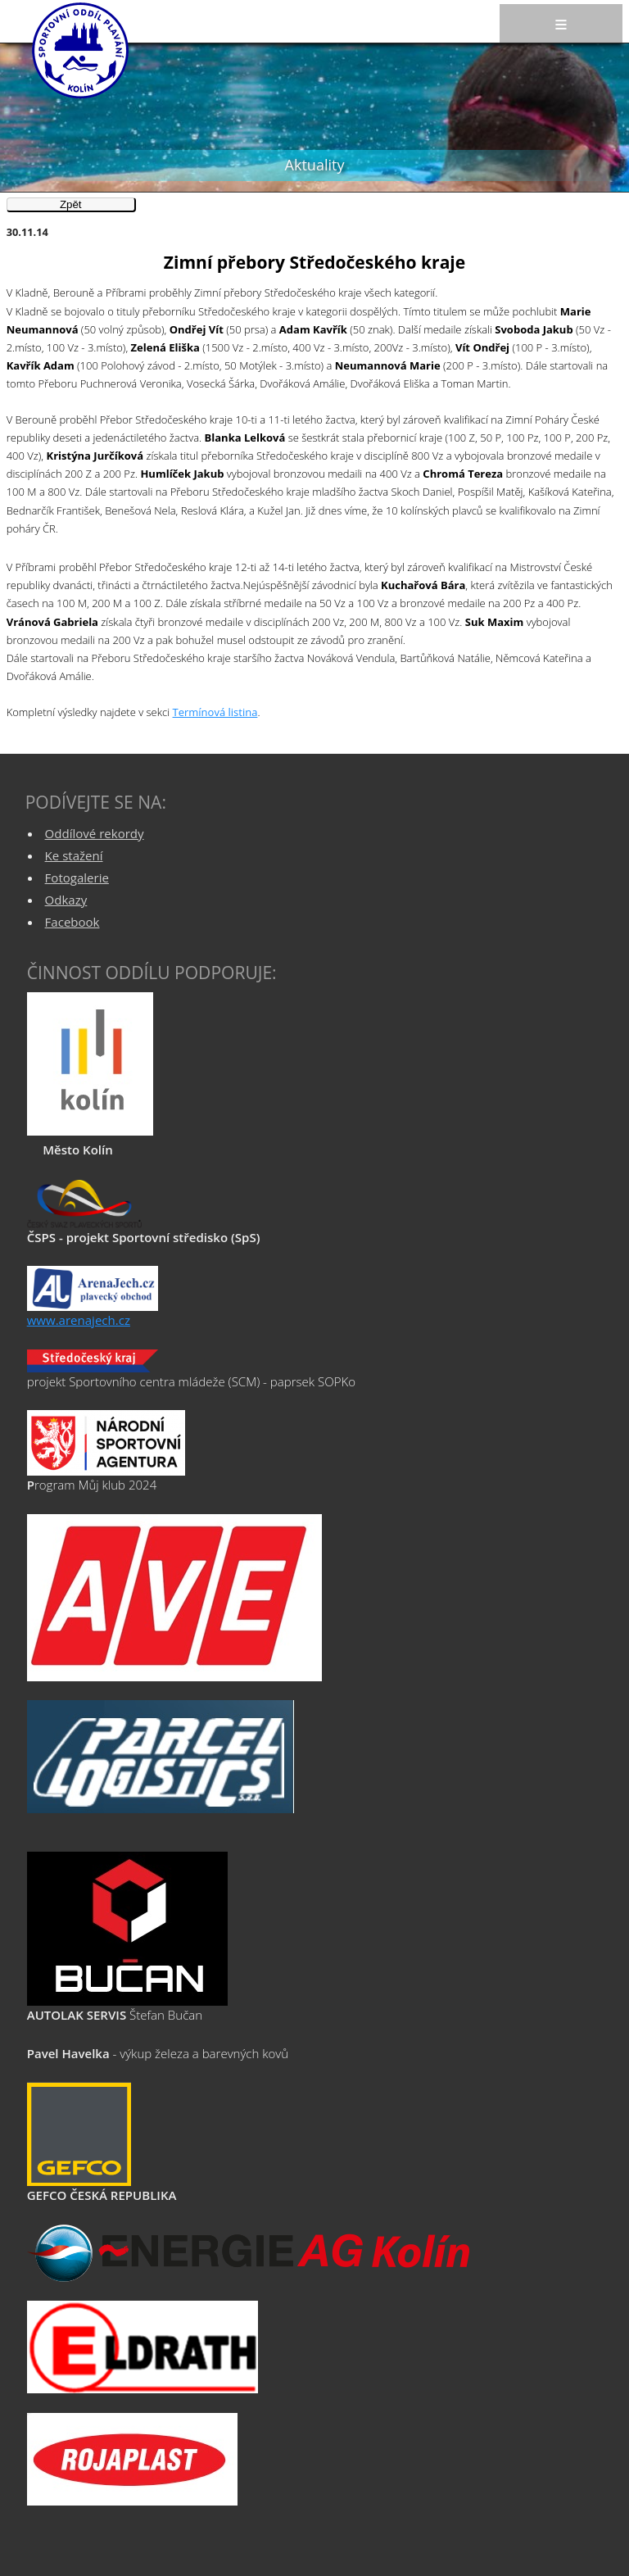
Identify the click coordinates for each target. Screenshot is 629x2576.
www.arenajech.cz (78, 1320)
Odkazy (66, 899)
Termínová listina (215, 712)
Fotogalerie (77, 877)
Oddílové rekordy (94, 833)
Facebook (72, 922)
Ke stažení (74, 855)
